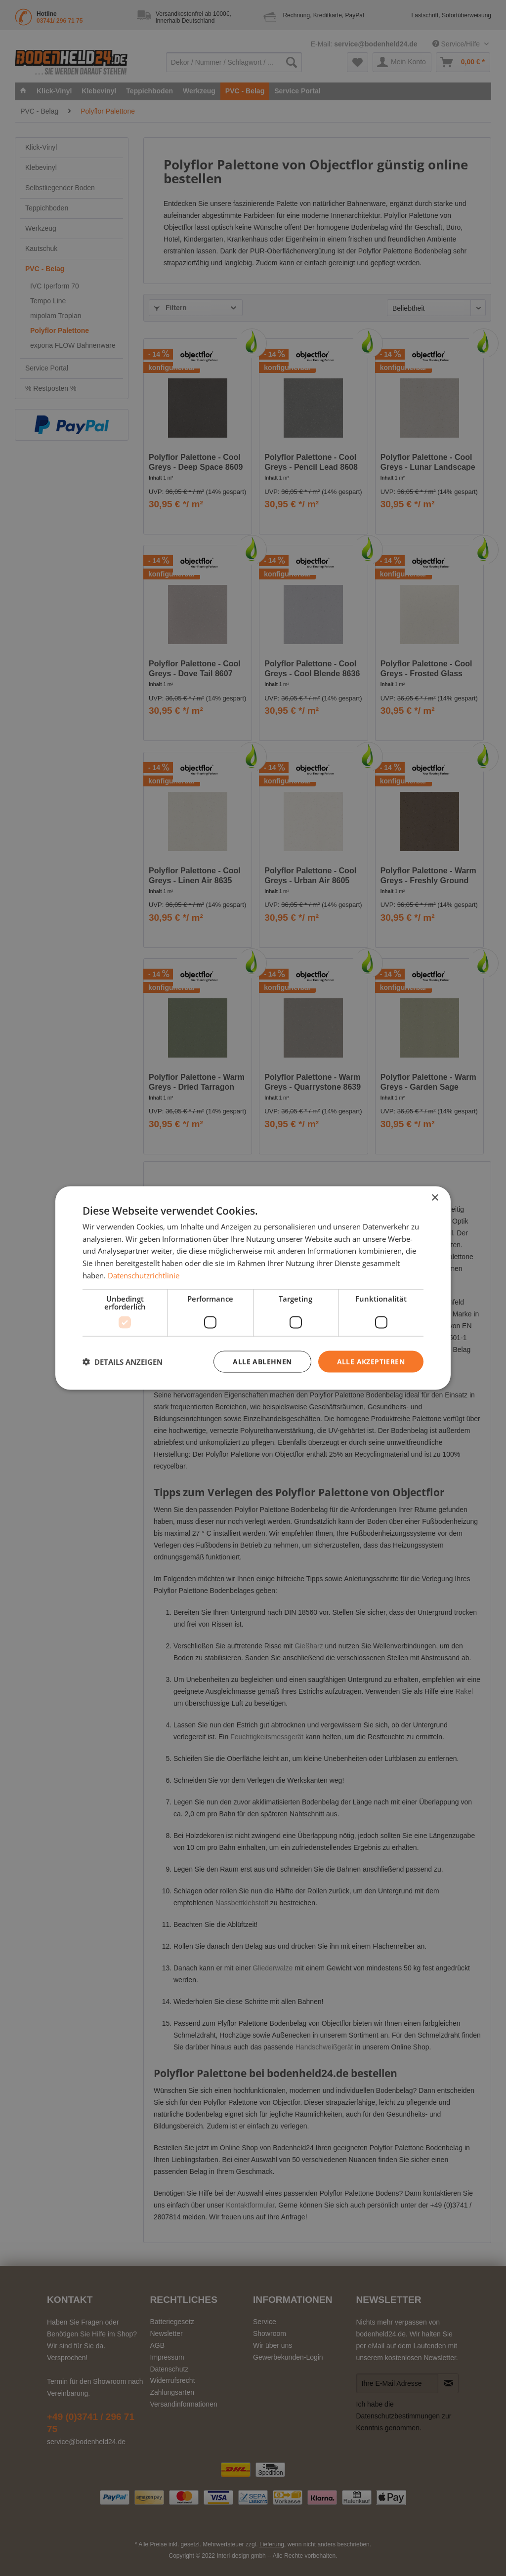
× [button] (434, 1197)
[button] (123, 1361)
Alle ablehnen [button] (262, 1361)
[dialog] (253, 1288)
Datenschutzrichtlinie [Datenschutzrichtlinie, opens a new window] (143, 1275)
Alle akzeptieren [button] (371, 1361)
